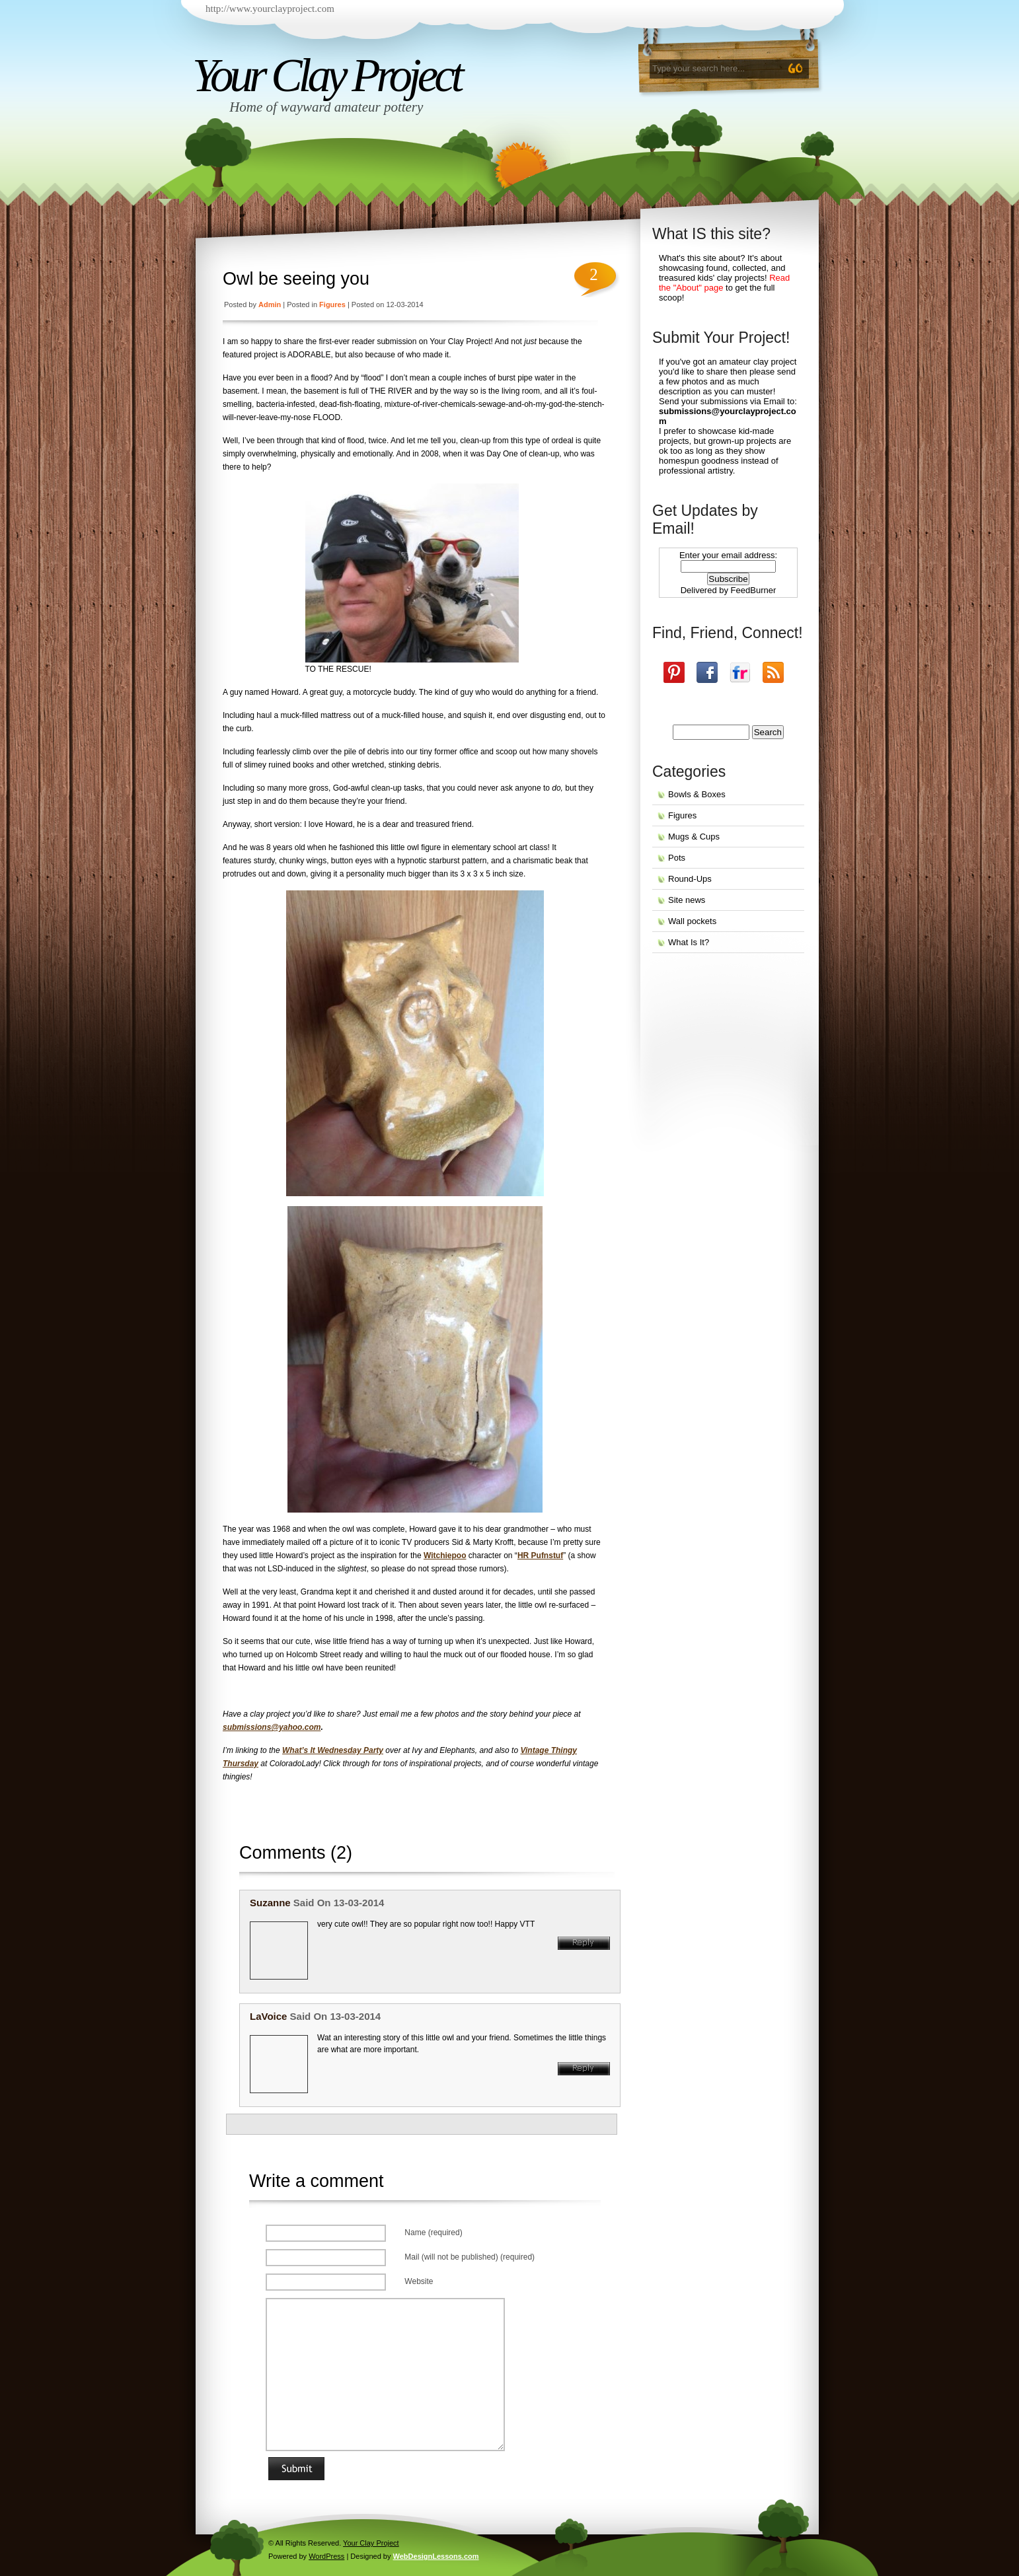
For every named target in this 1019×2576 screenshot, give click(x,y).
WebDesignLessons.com (436, 2556)
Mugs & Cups (694, 836)
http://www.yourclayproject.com (270, 8)
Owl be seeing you (296, 279)
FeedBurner (753, 590)
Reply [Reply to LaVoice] (584, 2068)
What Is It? (688, 942)
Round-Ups (690, 879)
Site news (686, 900)
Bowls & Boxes (697, 794)
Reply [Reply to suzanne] (584, 1943)
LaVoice (268, 2016)
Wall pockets (692, 921)
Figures (332, 304)
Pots (676, 858)
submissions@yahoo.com (272, 1727)
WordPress (326, 2556)
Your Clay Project (326, 75)
